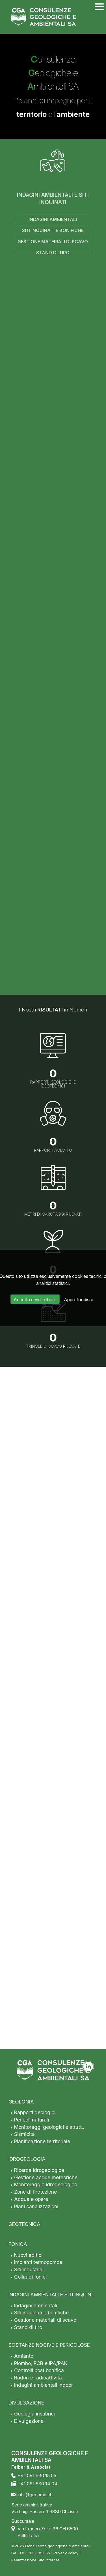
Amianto (23, 2356)
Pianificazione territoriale (42, 2141)
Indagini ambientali (53, 219)
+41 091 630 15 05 (37, 2475)
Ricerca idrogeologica (39, 2170)
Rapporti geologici (34, 2112)
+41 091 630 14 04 (37, 2483)
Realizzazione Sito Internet (35, 2560)
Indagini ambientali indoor (43, 2385)
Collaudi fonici (30, 2277)
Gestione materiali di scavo (53, 241)
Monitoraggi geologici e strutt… (50, 2127)
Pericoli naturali (31, 2120)
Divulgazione (29, 2421)
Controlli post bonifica (39, 2370)
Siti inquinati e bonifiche (53, 230)
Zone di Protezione (35, 2192)
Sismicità (24, 2134)
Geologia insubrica (35, 2414)
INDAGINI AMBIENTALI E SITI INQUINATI (53, 198)
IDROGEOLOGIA (27, 2159)
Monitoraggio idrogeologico (45, 2184)
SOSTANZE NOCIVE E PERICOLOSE (49, 2345)
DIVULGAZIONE (26, 2403)
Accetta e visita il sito (35, 1299)
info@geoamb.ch (35, 2494)
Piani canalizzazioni (36, 2206)
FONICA (17, 2244)
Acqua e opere (31, 2199)
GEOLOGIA (21, 2102)
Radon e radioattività (38, 2378)
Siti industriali (29, 2269)
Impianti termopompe (38, 2262)
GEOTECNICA (24, 2224)
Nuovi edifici (28, 2255)
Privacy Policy (66, 2553)
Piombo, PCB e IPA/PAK (40, 2363)
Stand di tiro (53, 252)
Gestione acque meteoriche (45, 2177)
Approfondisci (78, 1299)
